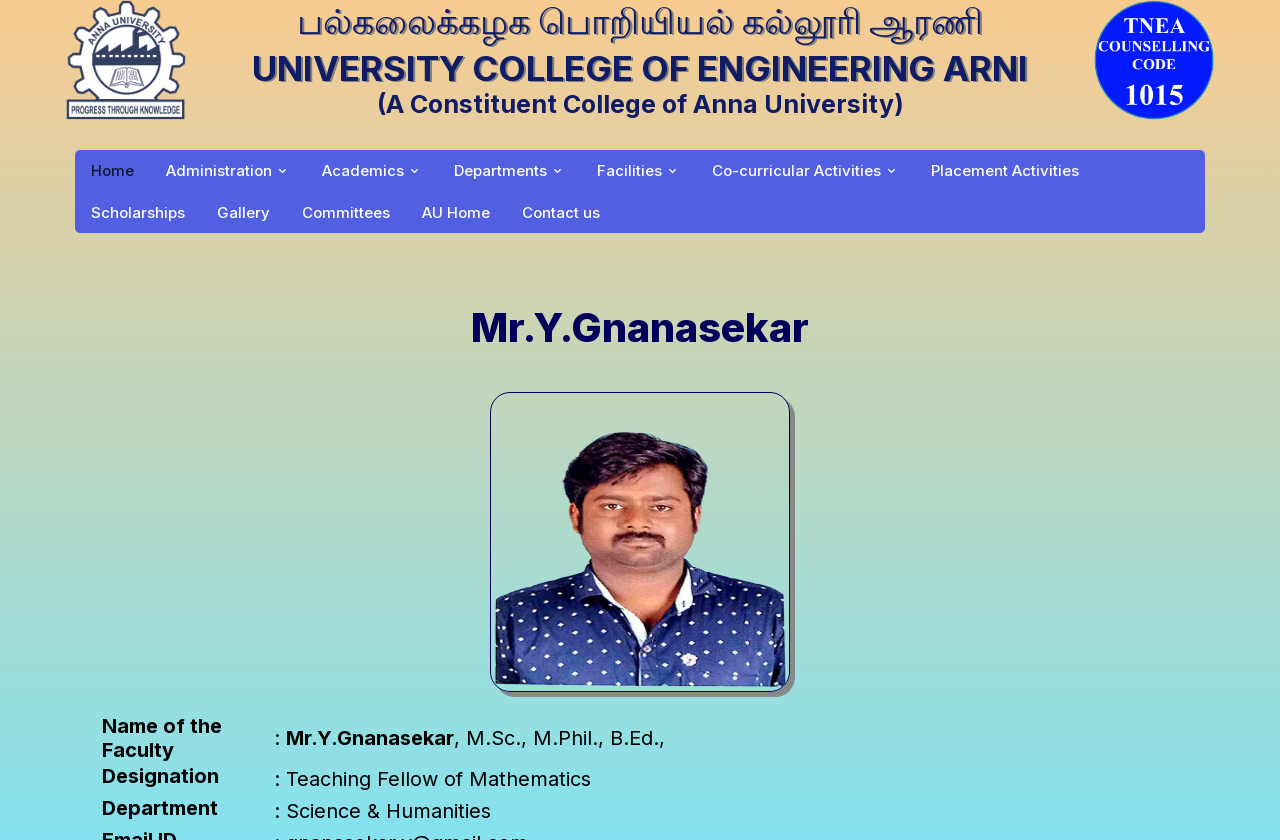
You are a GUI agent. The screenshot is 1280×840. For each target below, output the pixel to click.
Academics (363, 170)
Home (112, 170)
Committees (346, 212)
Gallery (243, 212)
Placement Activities (1005, 170)
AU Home (456, 212)
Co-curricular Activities (796, 170)
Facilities (629, 170)
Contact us (561, 212)
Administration (219, 170)
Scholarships (138, 212)
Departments (500, 170)
